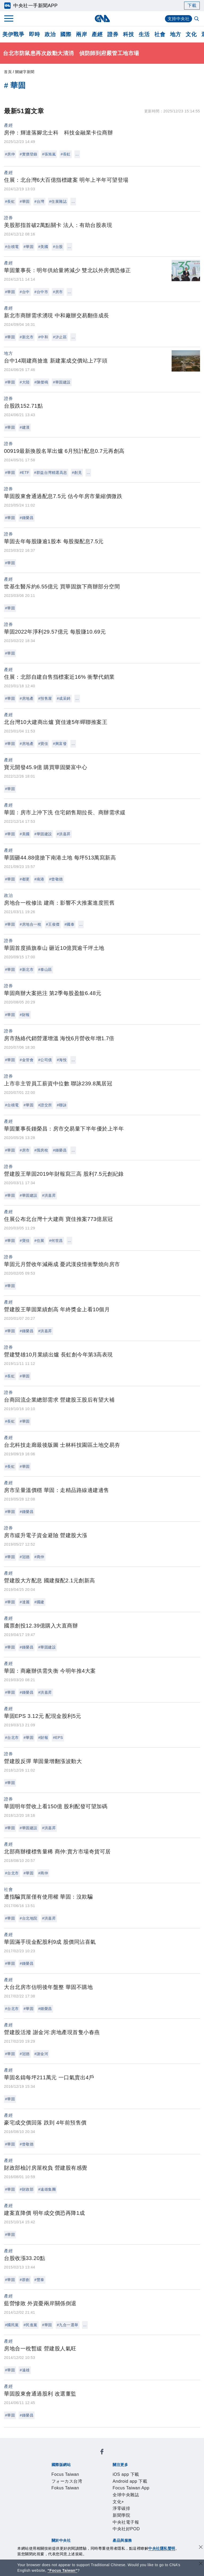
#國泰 (69, 924)
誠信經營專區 (55, 2507)
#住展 (39, 1240)
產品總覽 (51, 2521)
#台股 (58, 246)
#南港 (39, 879)
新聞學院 (103, 2478)
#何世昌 (56, 1240)
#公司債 (45, 1060)
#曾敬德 (56, 879)
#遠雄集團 (47, 2189)
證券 (112, 34)
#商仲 (39, 1557)
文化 (191, 34)
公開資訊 (90, 2499)
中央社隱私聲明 (161, 2548)
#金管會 (26, 1060)
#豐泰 (39, 2280)
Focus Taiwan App (129, 2471)
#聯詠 (62, 1105)
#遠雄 (24, 2370)
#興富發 (60, 743)
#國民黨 (12, 2325)
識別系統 (70, 2499)
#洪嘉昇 (64, 834)
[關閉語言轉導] (201, 2564)
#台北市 (12, 1737)
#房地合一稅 (30, 924)
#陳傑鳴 (41, 382)
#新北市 (26, 337)
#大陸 (24, 382)
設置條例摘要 (114, 2499)
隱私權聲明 (82, 2507)
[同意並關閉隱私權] (201, 2547)
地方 (175, 34)
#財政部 (26, 2189)
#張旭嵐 (49, 154)
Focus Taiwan (56, 2456)
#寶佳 (43, 743)
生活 (144, 34)
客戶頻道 (70, 2521)
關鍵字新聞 (25, 72)
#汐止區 (60, 337)
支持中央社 (179, 18)
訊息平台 (110, 2521)
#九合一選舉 (67, 2325)
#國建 (39, 1602)
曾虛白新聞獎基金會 (63, 2542)
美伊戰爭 (13, 34)
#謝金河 (41, 2054)
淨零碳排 (83, 2478)
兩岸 (81, 34)
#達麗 (24, 1602)
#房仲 (10, 154)
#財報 (24, 1015)
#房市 (58, 292)
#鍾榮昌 (26, 518)
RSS (75, 2528)
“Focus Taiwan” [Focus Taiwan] (63, 2570)
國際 (65, 34)
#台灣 (39, 201)
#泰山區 (45, 969)
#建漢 (24, 427)
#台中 (24, 292)
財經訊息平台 (134, 2521)
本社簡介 (51, 2499)
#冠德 (24, 1557)
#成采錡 (64, 698)
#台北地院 (28, 1918)
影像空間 (90, 2521)
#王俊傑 (53, 924)
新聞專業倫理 (144, 2499)
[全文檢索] (197, 19)
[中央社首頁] (102, 18)
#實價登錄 (28, 154)
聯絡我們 (104, 2507)
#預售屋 (45, 698)
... (77, 154)
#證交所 (45, 1105)
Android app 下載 (89, 2471)
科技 (128, 34)
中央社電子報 (127, 2478)
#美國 (43, 246)
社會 (159, 34)
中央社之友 (58, 2528)
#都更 (24, 879)
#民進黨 (30, 2325)
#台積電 (12, 246)
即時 (34, 34)
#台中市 (41, 292)
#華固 (24, 201)
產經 (97, 34)
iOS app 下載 (55, 2471)
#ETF (24, 472)
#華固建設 (61, 382)
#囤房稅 (41, 1150)
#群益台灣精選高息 (50, 472)
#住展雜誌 (58, 201)
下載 (192, 5)
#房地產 (26, 698)
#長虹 (65, 154)
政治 (50, 34)
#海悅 (62, 1060)
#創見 (77, 472)
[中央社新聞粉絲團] (42, 2442)
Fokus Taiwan (121, 2456)
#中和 (43, 337)
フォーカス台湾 (88, 2456)
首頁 (8, 72)
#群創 (24, 2280)
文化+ (67, 2478)
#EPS (58, 1737)
